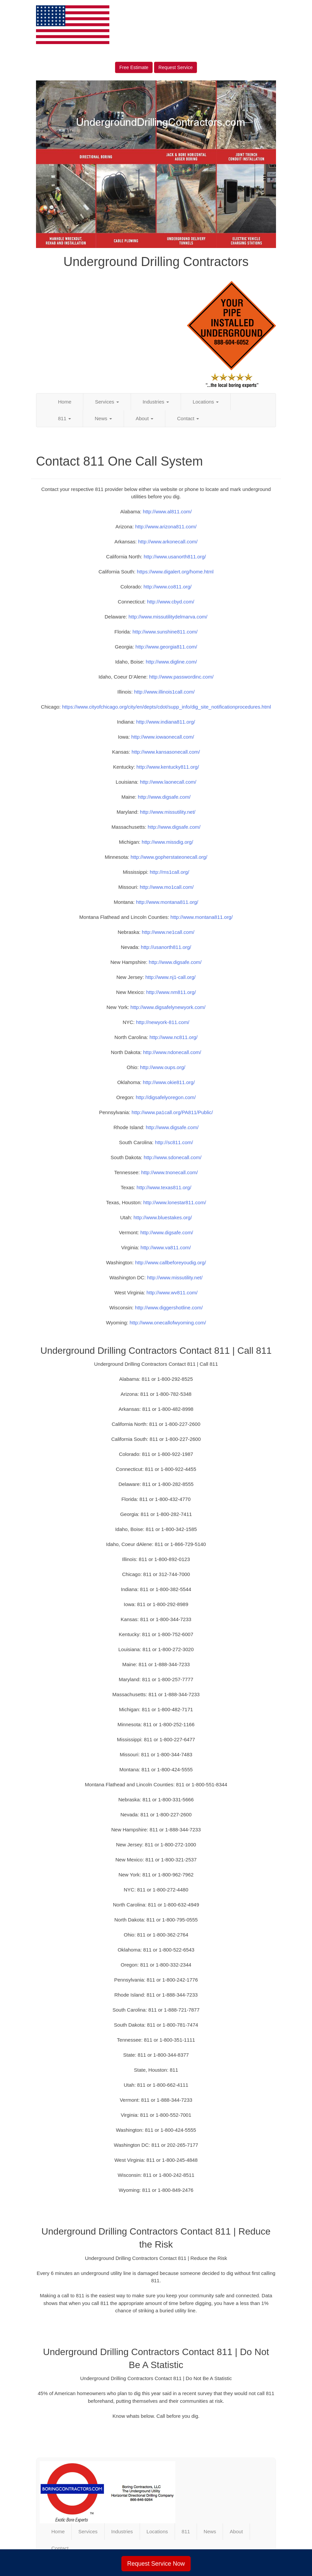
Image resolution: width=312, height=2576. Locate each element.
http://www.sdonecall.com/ (172, 1157)
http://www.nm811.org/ (171, 992)
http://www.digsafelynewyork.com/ (167, 1007)
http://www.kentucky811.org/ (167, 767)
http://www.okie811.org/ (169, 1082)
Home (64, 402)
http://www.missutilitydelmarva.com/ (167, 616)
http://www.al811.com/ (167, 511)
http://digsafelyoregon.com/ (166, 1097)
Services (107, 402)
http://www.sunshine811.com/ (165, 631)
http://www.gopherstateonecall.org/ (169, 857)
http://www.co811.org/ (167, 586)
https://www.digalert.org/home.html (175, 571)
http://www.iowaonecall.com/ (162, 737)
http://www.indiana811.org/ (165, 722)
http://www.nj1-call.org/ (170, 977)
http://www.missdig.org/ (167, 842)
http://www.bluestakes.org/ (162, 1217)
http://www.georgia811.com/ (166, 647)
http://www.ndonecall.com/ (172, 1052)
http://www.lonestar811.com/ (174, 1202)
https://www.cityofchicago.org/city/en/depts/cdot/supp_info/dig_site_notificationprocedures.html (166, 707)
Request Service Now (156, 2563)
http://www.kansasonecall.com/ (166, 752)
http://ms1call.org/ (169, 872)
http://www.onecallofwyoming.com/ (168, 1322)
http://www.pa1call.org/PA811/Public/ (172, 1112)
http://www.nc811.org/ (173, 1037)
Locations (206, 402)
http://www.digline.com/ (171, 662)
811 (64, 418)
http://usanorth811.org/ (166, 947)
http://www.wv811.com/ (171, 1292)
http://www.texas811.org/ (164, 1187)
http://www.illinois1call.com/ (164, 692)
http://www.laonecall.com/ (168, 782)
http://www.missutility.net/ (167, 812)
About (144, 418)
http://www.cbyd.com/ (170, 601)
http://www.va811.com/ (166, 1247)
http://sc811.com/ (174, 1142)
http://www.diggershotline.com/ (169, 1307)
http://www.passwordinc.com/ (181, 677)
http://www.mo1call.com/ (167, 887)
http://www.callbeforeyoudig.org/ (170, 1262)
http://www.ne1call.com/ (168, 932)
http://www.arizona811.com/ (165, 526)
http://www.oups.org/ (162, 1067)
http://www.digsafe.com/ (164, 797)
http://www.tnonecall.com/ (169, 1172)
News (103, 418)
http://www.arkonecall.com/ (167, 541)
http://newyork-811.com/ (162, 1022)
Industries (156, 402)
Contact (188, 418)
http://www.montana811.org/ (167, 902)
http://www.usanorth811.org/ (175, 556)
